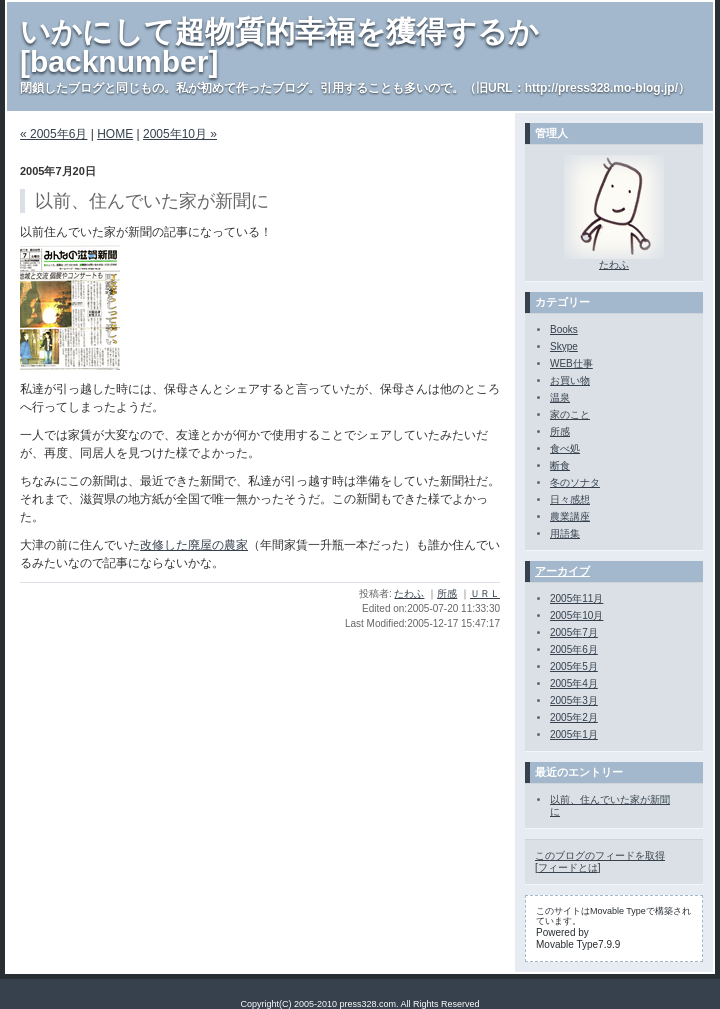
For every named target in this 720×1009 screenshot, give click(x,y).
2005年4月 (574, 683)
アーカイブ (562, 571)
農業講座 (570, 516)
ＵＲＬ (485, 593)
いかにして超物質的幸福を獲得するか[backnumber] (279, 46)
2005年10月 (576, 615)
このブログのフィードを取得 (600, 855)
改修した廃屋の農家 (194, 545)
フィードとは (568, 867)
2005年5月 (574, 666)
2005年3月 (574, 700)
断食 (560, 465)
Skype (564, 346)
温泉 (560, 397)
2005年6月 (574, 649)
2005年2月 (574, 717)
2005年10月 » (180, 134)
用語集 (565, 533)
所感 (447, 593)
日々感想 (570, 499)
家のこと (570, 414)
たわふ (409, 593)
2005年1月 (574, 734)
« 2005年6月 (53, 134)
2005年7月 (574, 632)
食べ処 (565, 448)
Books (564, 329)
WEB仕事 (571, 363)
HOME (115, 134)
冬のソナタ (575, 482)
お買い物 (570, 380)
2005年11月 (576, 598)
